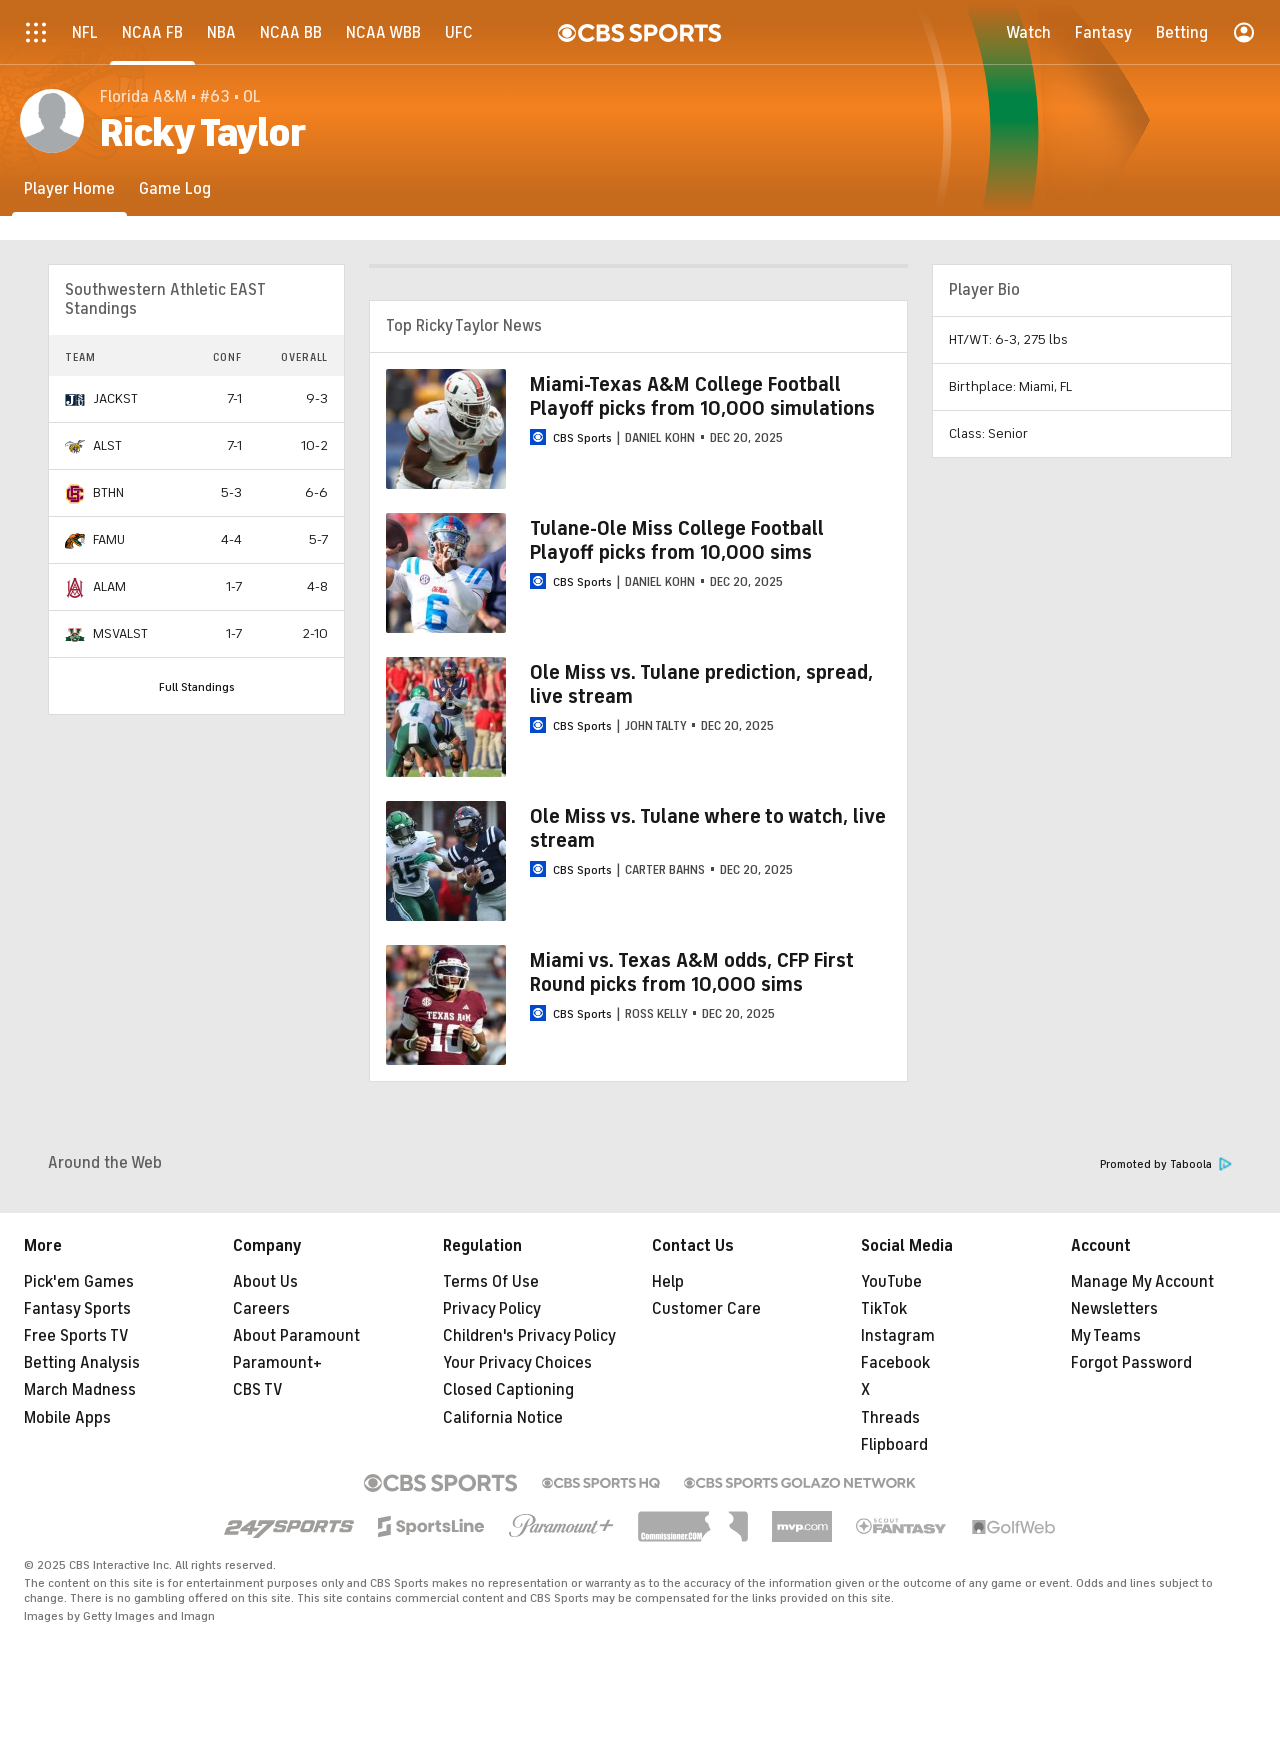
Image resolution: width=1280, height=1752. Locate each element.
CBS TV (258, 1390)
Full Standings (197, 687)
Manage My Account (1142, 1282)
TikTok (884, 1309)
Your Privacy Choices (517, 1363)
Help (668, 1282)
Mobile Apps (67, 1418)
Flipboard (894, 1445)
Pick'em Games (79, 1282)
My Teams (1106, 1336)
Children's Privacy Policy (529, 1336)
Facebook (895, 1363)
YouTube (891, 1282)
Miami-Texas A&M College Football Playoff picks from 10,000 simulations (702, 396)
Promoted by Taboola (1166, 1164)
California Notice (503, 1418)
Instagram (898, 1336)
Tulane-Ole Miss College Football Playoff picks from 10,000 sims (677, 540)
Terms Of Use (491, 1282)
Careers (261, 1309)
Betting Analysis (82, 1363)
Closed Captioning (508, 1390)
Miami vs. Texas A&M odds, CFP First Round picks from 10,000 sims (692, 972)
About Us (265, 1282)
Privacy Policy (492, 1309)
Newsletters (1114, 1309)
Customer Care (706, 1309)
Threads (890, 1418)
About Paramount (296, 1336)
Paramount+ (277, 1363)
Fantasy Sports (77, 1309)
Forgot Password (1131, 1363)
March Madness (80, 1390)
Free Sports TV (76, 1336)
